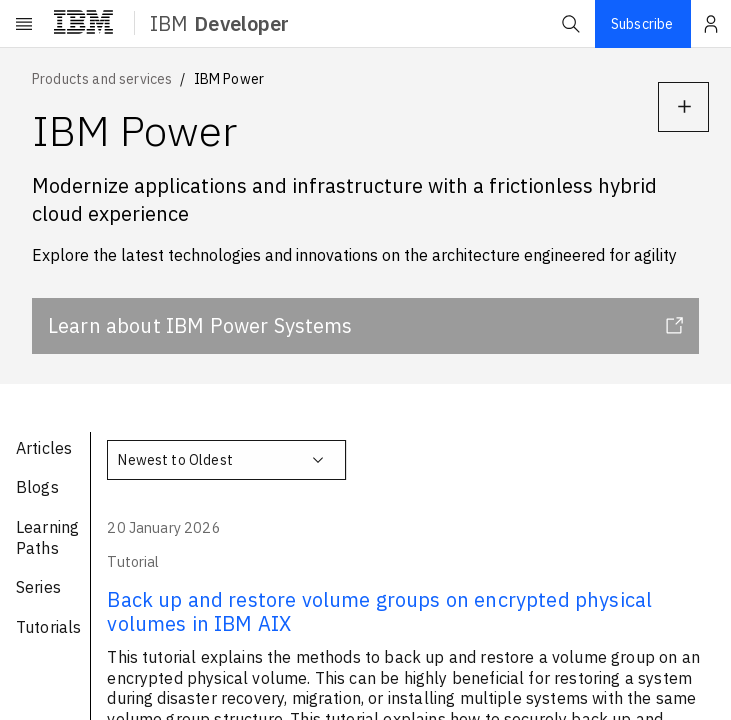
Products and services (102, 79)
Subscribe (642, 24)
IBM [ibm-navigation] (219, 23)
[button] (571, 24)
